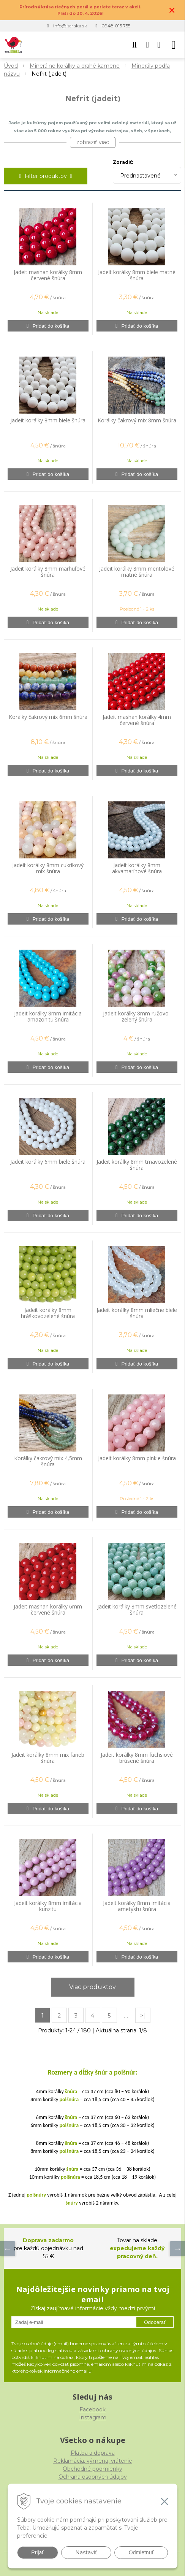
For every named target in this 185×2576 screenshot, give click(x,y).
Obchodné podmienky (92, 2468)
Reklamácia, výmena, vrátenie (92, 2460)
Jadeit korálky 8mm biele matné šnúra (137, 275)
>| (142, 2015)
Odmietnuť (141, 2552)
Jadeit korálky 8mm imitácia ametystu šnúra (137, 1906)
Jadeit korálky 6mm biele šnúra (47, 1162)
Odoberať (155, 2322)
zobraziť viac (92, 142)
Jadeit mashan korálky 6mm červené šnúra (48, 1610)
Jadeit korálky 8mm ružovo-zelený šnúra (137, 1016)
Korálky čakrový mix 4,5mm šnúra (48, 1461)
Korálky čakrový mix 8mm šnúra (137, 420)
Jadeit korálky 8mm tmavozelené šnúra (136, 1165)
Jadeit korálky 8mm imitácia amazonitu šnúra (48, 1016)
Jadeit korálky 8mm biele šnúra (47, 420)
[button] (134, 44)
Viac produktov (92, 1987)
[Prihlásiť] (147, 44)
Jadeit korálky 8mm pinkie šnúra (137, 1458)
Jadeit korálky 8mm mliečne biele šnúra (136, 1313)
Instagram (92, 2417)
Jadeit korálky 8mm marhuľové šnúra (47, 572)
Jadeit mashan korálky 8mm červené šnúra (48, 275)
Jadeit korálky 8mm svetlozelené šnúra (137, 1610)
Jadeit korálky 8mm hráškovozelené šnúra (48, 1313)
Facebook (92, 2409)
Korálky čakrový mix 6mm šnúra (48, 717)
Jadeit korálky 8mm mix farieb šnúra (47, 1758)
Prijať (37, 2552)
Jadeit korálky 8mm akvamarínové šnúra (137, 868)
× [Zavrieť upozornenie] (172, 10)
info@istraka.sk (70, 26)
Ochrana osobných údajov (93, 2476)
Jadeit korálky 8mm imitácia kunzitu (48, 1906)
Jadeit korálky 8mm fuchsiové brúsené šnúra (137, 1758)
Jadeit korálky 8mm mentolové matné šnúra (136, 572)
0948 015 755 (115, 26)
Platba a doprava (93, 2452)
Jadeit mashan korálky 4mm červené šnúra (137, 720)
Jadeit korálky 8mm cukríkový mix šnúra (48, 868)
